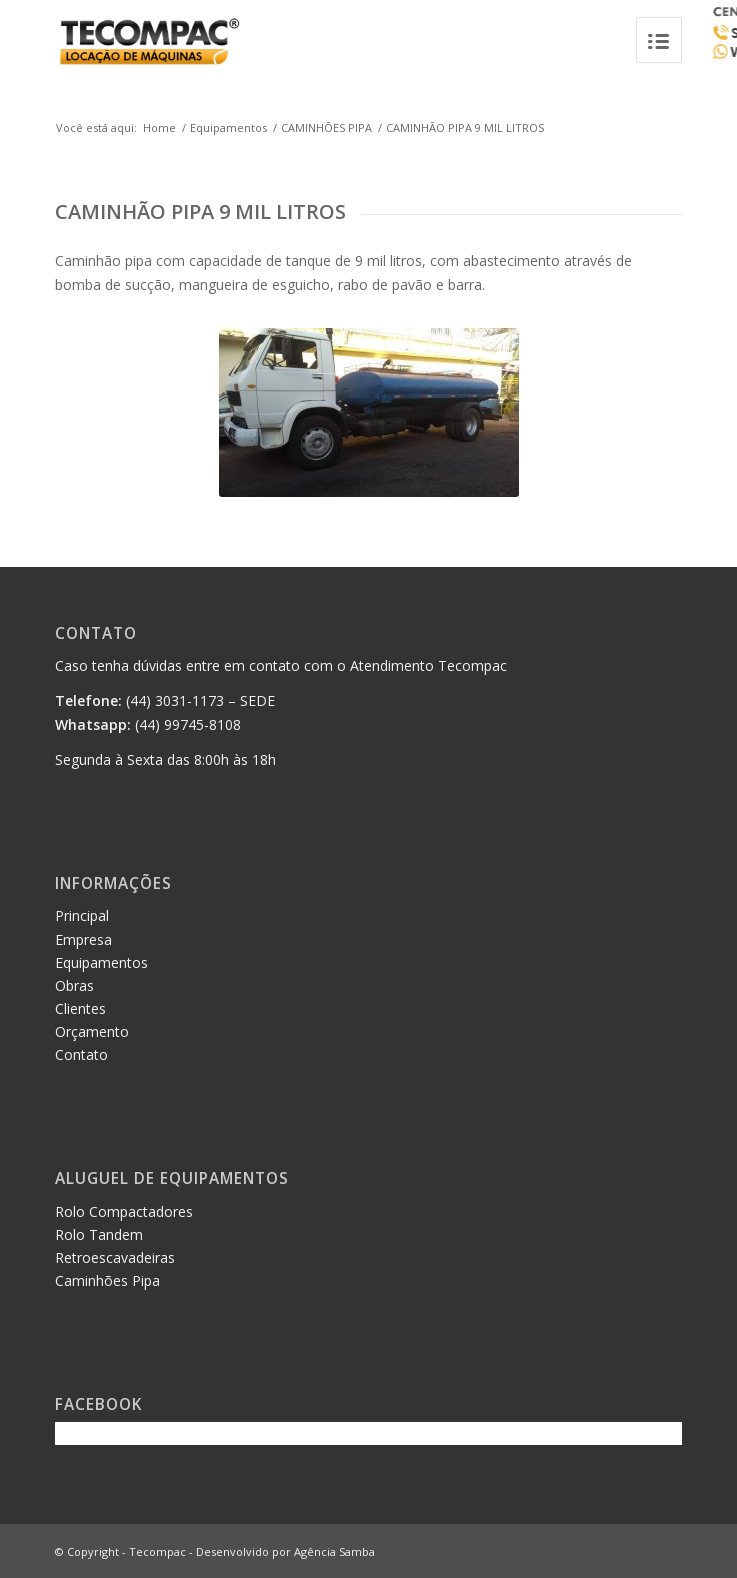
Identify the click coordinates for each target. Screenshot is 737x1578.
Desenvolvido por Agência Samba (285, 1551)
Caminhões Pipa (107, 1280)
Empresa (83, 939)
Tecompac (157, 1551)
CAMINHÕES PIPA (326, 127)
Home (159, 127)
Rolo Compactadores (124, 1211)
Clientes (80, 1008)
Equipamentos (228, 127)
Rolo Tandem (99, 1234)
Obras (74, 985)
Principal (82, 915)
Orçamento (92, 1031)
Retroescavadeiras (115, 1257)
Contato (81, 1054)
